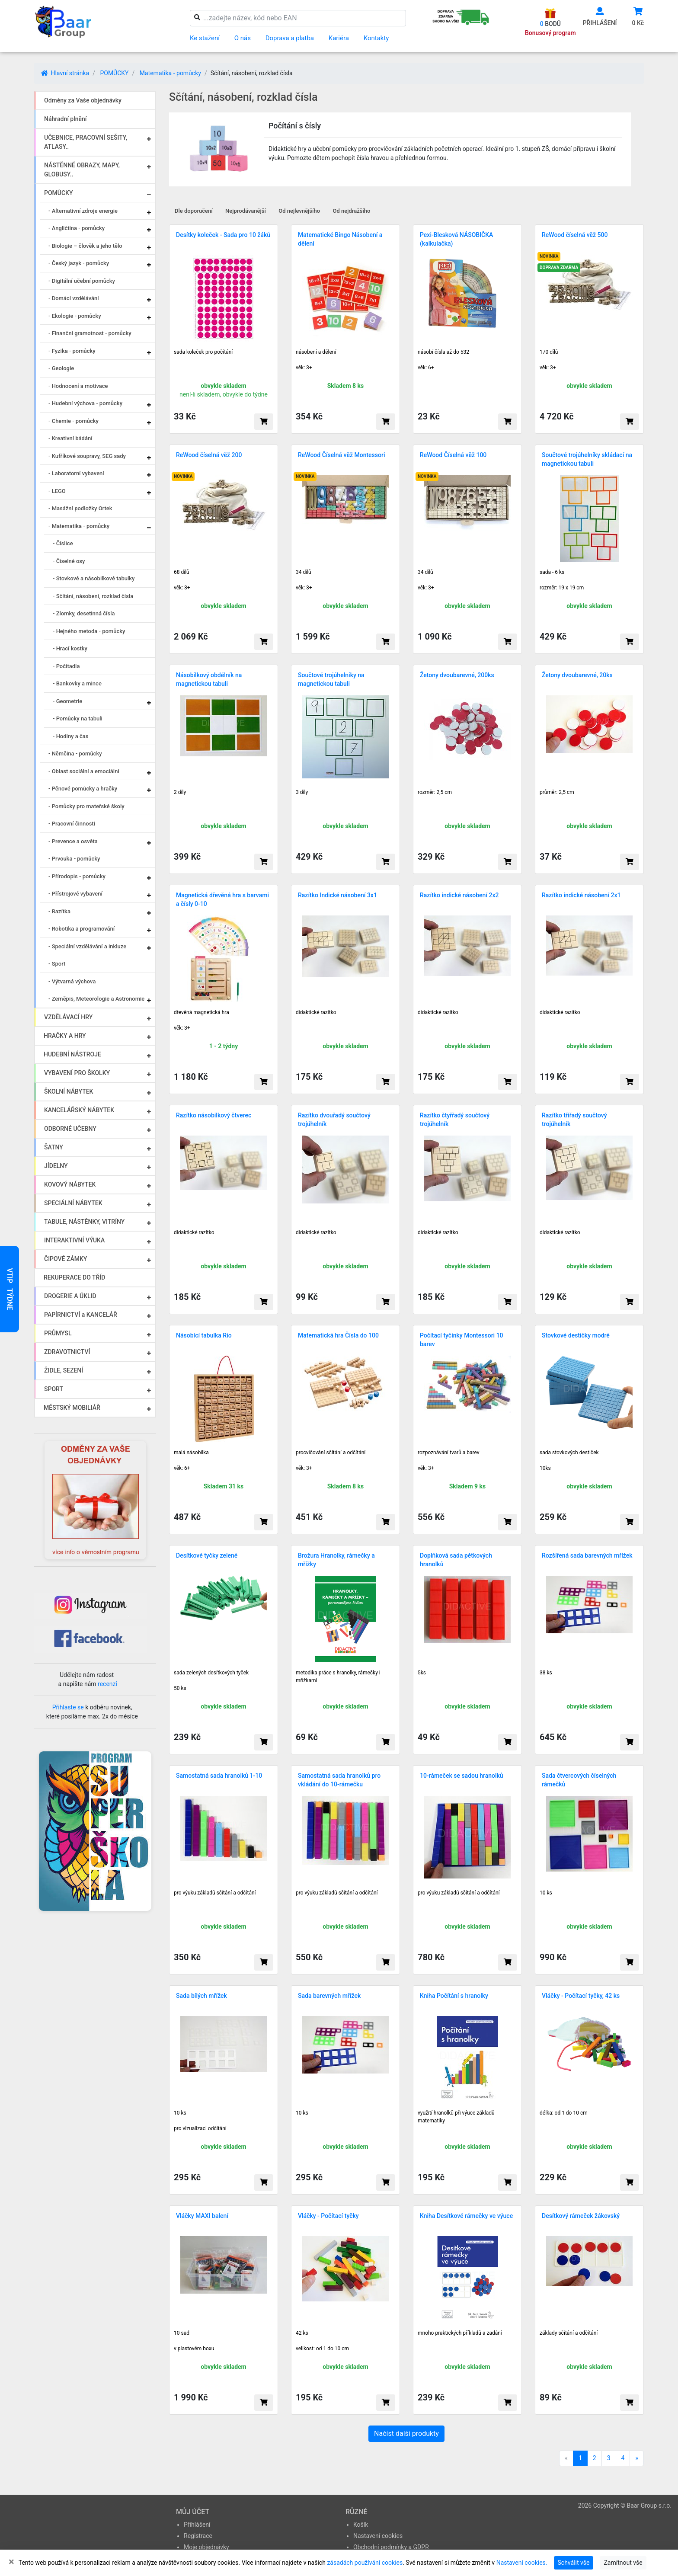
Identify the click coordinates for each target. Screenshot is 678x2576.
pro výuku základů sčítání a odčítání (215, 1893)
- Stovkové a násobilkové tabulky (94, 578)
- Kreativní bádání (70, 438)
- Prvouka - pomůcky (74, 858)
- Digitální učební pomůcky (81, 281)
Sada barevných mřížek (329, 1995)
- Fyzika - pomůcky (72, 351)
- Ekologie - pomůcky (74, 316)
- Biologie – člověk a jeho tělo (85, 246)
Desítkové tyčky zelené (206, 1555)
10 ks (546, 1893)
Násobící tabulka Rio (204, 1335)
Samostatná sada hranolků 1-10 (219, 1775)
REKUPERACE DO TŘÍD (74, 1277)
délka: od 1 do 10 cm (564, 2113)
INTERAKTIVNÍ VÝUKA (74, 1240)
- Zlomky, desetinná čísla (84, 613)
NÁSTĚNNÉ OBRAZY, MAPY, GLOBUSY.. (82, 170)
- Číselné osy (69, 561)
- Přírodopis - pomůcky (77, 876)
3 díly (302, 792)
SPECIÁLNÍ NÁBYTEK (73, 1203)
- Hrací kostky (70, 648)
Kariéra (339, 38)
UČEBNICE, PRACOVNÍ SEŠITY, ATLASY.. (85, 142)
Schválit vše (574, 2562)
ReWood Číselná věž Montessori (341, 454)
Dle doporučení (194, 211)
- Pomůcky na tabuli (77, 718)
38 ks (546, 1673)
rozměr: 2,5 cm (435, 792)
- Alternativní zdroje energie (83, 211)
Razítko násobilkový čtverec (213, 1115)
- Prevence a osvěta (73, 841)
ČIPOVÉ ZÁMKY (65, 1258)
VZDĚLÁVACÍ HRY (68, 1017)
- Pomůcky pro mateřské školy (86, 806)
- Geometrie (67, 701)
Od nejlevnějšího (299, 211)
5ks (422, 1673)
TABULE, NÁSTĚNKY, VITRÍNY (84, 1221)
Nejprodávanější (245, 211)
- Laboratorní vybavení (76, 473)
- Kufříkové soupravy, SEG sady (87, 456)
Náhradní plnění (65, 118)
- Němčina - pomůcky (75, 753)
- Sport (56, 963)
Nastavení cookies (378, 2535)
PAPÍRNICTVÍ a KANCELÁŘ (80, 1314)
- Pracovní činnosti (71, 823)
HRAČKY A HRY (65, 1035)
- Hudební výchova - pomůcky (85, 403)
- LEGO (57, 491)
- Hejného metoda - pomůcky (89, 631)
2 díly (180, 792)
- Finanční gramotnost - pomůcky (89, 333)
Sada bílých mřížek (201, 1995)
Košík (360, 2524)
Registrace (198, 2535)
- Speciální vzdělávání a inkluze (87, 946)
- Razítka (59, 911)
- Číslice (63, 543)
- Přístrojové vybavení (75, 893)
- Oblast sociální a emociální (83, 771)
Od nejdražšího (352, 211)
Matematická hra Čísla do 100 (338, 1335)
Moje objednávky (206, 2547)
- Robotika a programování (81, 928)
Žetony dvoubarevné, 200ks (457, 675)
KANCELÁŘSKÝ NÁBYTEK (79, 1110)
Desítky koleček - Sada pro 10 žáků (223, 234)
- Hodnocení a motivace (78, 386)
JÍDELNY (56, 1165)
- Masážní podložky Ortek (80, 508)
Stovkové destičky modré (576, 1335)
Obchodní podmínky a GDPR (391, 2547)
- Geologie (61, 368)
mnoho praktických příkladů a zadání (460, 2333)
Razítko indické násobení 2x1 (581, 895)
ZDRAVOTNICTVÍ (67, 1351)
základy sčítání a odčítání (569, 2333)
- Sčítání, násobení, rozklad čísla (93, 596)
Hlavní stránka (65, 73)
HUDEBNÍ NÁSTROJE (72, 1054)
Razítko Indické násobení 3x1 (337, 895)
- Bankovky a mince (77, 683)
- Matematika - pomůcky (78, 526)
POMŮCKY (114, 73)
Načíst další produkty (406, 2433)
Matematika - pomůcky (170, 73)
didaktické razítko (316, 1012)
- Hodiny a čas (70, 736)
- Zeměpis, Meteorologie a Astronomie (96, 998)
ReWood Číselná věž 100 (453, 454)
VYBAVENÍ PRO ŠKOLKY (77, 1072)
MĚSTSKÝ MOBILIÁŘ (72, 1407)
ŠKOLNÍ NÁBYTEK (68, 1091)
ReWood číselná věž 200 (209, 454)
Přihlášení (197, 2524)
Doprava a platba (289, 38)
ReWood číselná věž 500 (575, 234)
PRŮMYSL (57, 1333)
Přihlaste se (68, 1707)
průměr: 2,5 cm (557, 792)
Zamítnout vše (623, 2562)
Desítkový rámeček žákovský (581, 2215)
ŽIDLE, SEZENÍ (63, 1370)
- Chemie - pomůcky (73, 421)
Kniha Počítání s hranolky (454, 1995)
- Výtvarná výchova (72, 981)
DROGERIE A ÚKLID (70, 1296)
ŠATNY (53, 1147)
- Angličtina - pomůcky (76, 228)
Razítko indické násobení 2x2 (459, 895)
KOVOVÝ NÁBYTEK (70, 1184)
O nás (242, 38)
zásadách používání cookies (365, 2562)
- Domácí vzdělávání (73, 298)
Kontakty (376, 38)
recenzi (107, 1683)
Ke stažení (205, 38)
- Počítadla (66, 666)
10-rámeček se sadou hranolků (461, 1775)
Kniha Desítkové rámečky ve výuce (466, 2215)
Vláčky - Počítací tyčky (328, 2215)
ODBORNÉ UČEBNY (70, 1128)
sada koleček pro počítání (203, 352)
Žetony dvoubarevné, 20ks (577, 675)
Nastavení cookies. (521, 2562)
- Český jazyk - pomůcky (78, 263)
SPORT (53, 1389)
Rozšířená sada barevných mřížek (587, 1555)
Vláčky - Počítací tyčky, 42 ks (581, 1995)
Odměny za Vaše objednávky (83, 100)
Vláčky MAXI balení (202, 2215)
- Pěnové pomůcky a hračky (82, 788)
